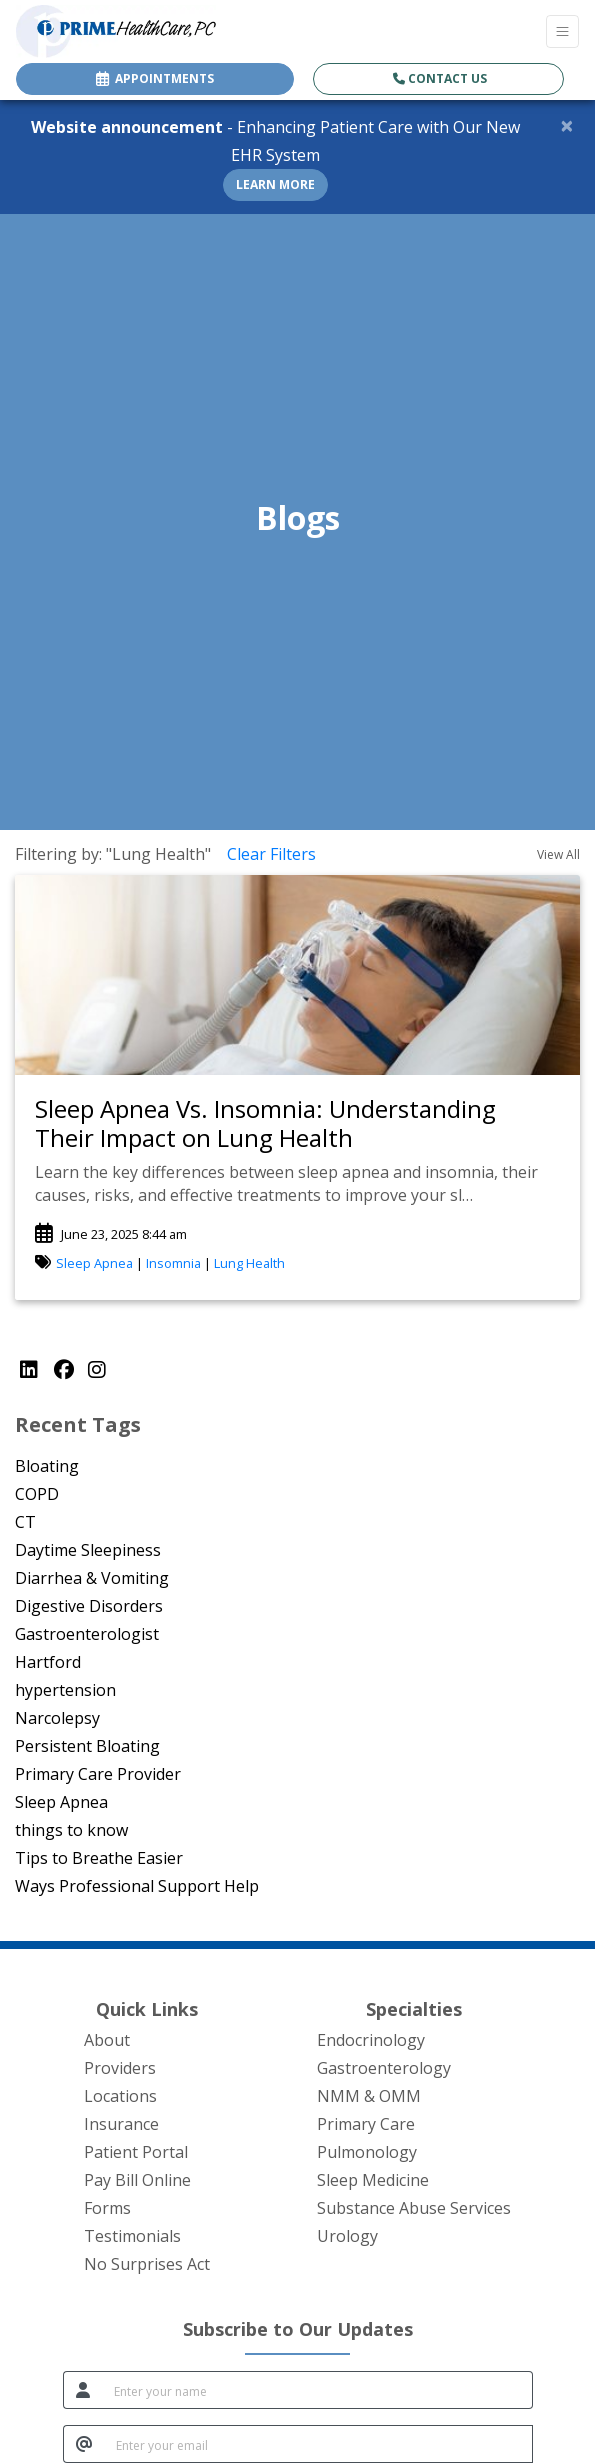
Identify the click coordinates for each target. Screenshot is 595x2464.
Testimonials (132, 2236)
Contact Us (440, 78)
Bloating (47, 1466)
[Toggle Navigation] (562, 31)
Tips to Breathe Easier (99, 1858)
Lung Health (249, 1263)
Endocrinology (371, 2040)
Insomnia (173, 1263)
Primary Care (366, 2124)
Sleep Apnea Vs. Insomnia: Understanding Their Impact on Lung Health (265, 1123)
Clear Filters (271, 854)
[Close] (567, 125)
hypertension (65, 1690)
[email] (318, 2444)
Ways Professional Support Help (137, 1886)
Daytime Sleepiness (88, 1550)
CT (25, 1522)
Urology (347, 2236)
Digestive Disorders (89, 1606)
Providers (120, 2068)
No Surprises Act (147, 2264)
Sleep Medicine (373, 2180)
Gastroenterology (384, 2068)
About (107, 2040)
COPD (37, 1494)
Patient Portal (136, 2152)
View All (558, 854)
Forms (107, 2208)
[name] (317, 2390)
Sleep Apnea (94, 1263)
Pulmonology (367, 2152)
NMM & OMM (369, 2096)
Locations (120, 2096)
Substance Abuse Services (414, 2208)
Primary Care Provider (98, 1774)
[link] (297, 1124)
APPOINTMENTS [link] (155, 78)
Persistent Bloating (87, 1746)
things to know (71, 1830)
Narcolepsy (57, 1718)
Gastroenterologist (87, 1634)
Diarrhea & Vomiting (92, 1578)
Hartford (48, 1662)
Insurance (121, 2124)
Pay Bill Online (137, 2180)
